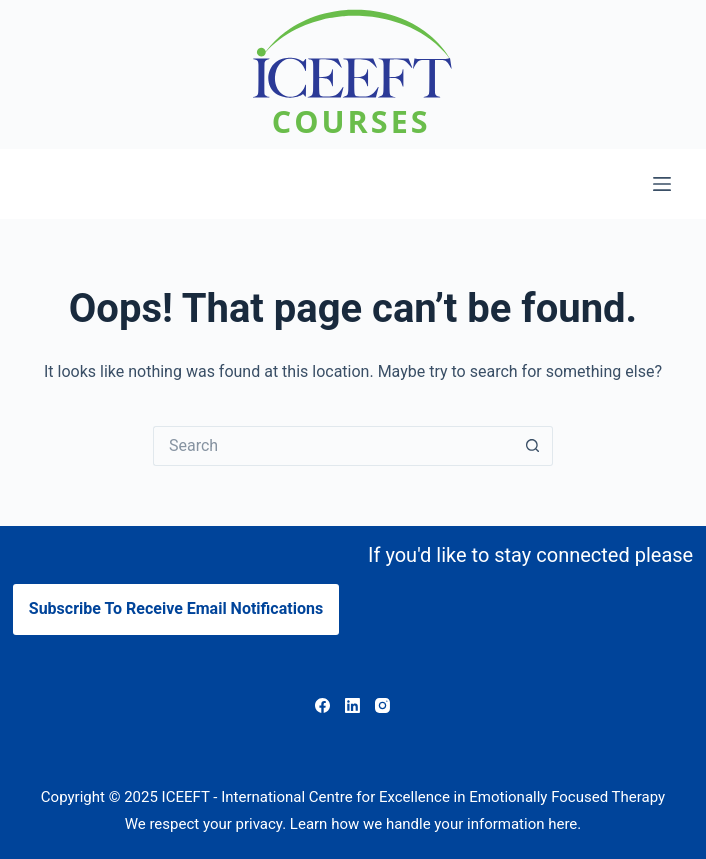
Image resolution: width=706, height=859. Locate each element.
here (562, 824)
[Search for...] (333, 446)
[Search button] (533, 446)
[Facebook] (322, 705)
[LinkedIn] (352, 705)
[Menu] (662, 184)
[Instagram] (382, 705)
